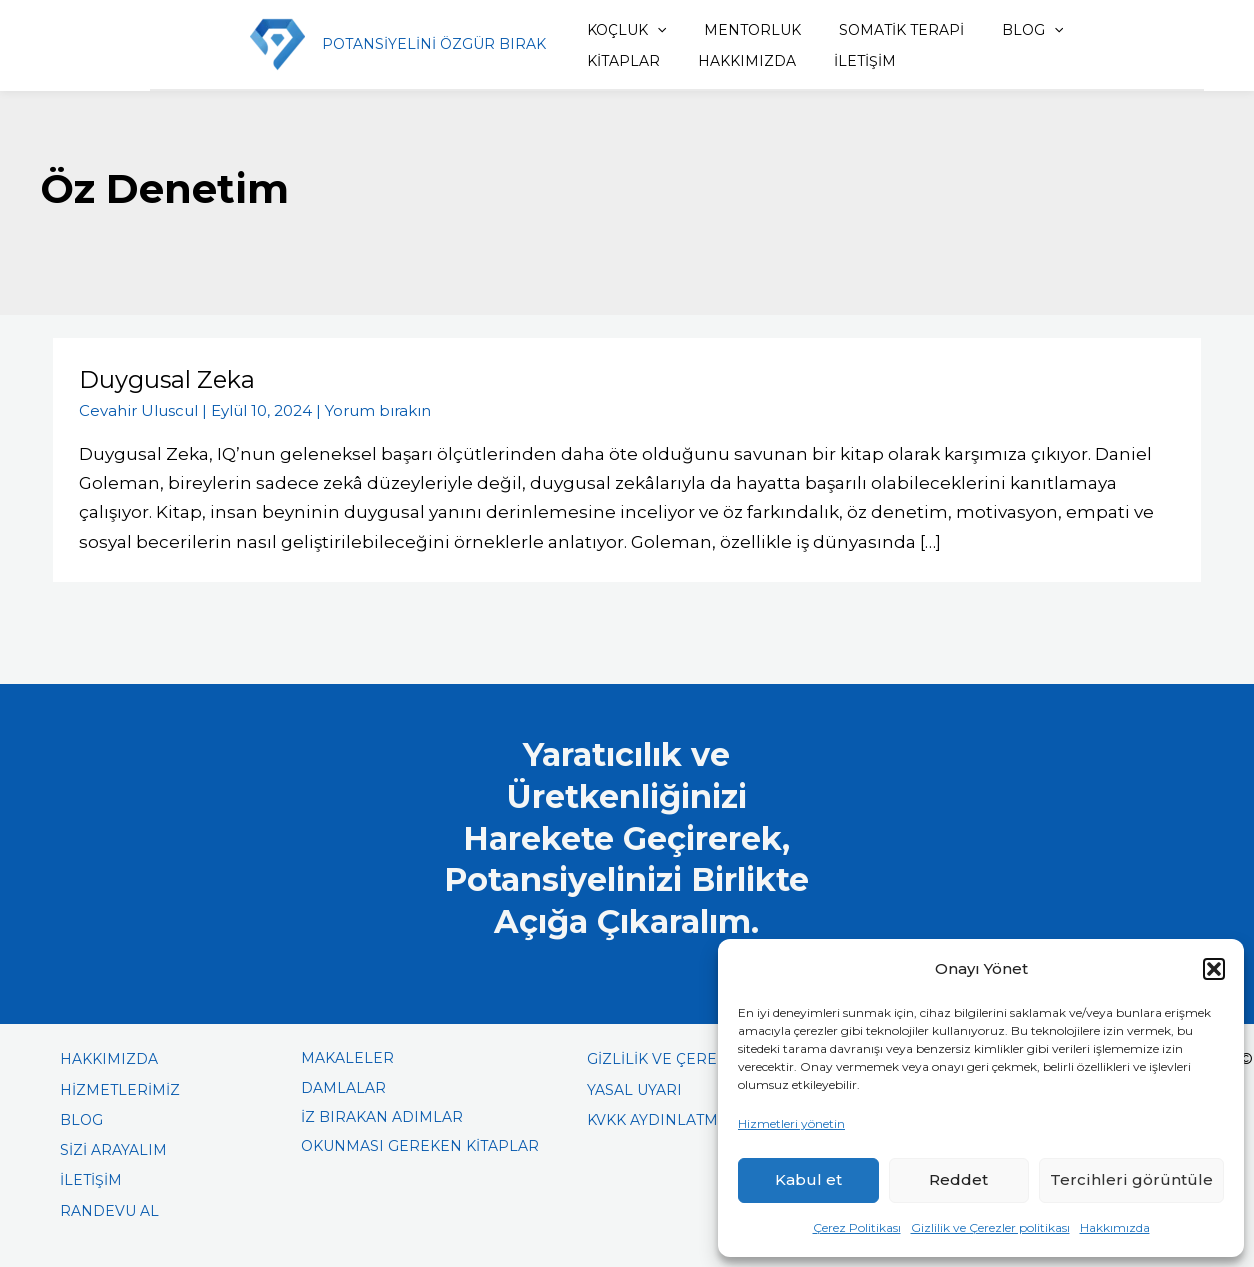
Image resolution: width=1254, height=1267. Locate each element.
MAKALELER (347, 1058)
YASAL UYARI (634, 1089)
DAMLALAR (343, 1087)
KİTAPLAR (1096, 30)
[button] (1214, 969)
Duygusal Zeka (167, 379)
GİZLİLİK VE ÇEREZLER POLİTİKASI (715, 1059)
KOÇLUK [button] (612, 30)
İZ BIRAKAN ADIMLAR (382, 1116)
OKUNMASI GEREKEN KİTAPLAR (420, 1145)
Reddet (958, 1179)
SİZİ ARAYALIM (113, 1149)
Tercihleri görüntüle (1131, 1179)
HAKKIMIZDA (622, 61)
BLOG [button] (997, 30)
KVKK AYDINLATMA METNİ (683, 1119)
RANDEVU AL (109, 1210)
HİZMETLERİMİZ (120, 1089)
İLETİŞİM (733, 61)
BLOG (81, 1119)
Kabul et (808, 1179)
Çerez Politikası (857, 1227)
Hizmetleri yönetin (791, 1123)
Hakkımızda (1115, 1227)
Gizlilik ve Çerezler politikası (990, 1227)
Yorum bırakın (378, 409)
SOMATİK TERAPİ (873, 30)
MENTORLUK (731, 30)
